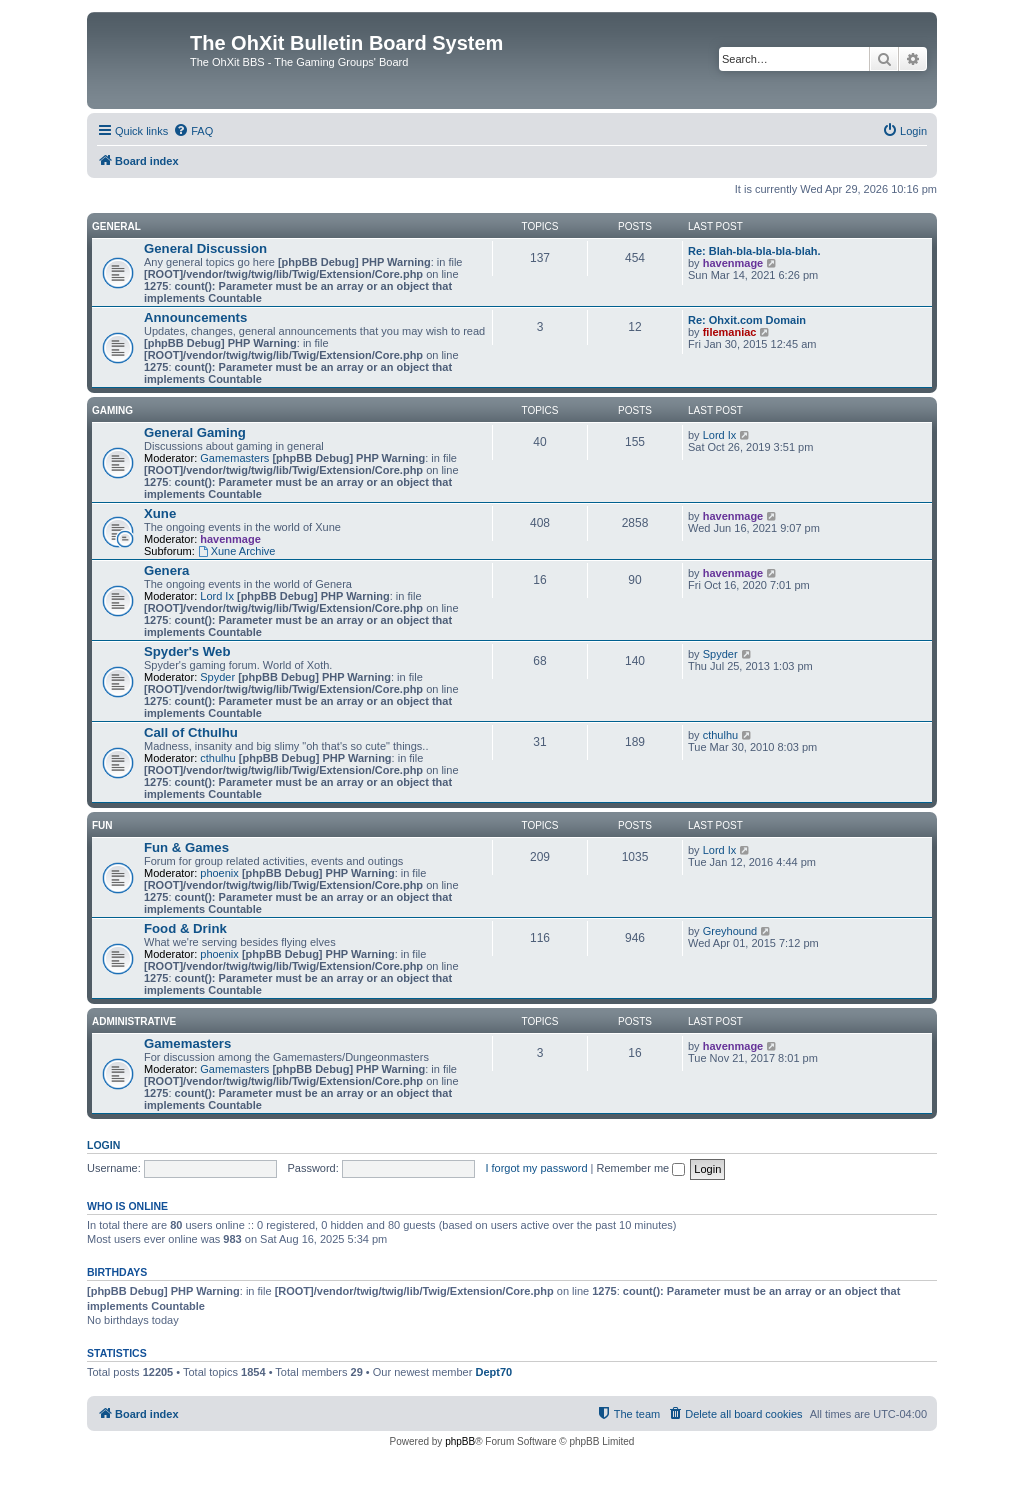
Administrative (134, 1021)
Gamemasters (234, 458)
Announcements (195, 317)
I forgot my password (536, 1168)
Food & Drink (185, 928)
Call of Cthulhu (191, 732)
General (116, 226)
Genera (166, 570)
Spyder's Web (187, 651)
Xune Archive (237, 551)
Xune (160, 513)
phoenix (219, 873)
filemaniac (730, 332)
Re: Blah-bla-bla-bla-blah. (754, 251)
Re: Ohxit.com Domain (747, 320)
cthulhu (217, 758)
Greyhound (730, 931)
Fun (102, 825)
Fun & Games (186, 847)
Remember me (640, 1168)
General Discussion (205, 248)
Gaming (112, 410)
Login (103, 1145)
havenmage (733, 263)
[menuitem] (193, 131)
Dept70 (493, 1372)
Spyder (217, 677)
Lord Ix (720, 435)
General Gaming (195, 432)
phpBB (460, 1441)
